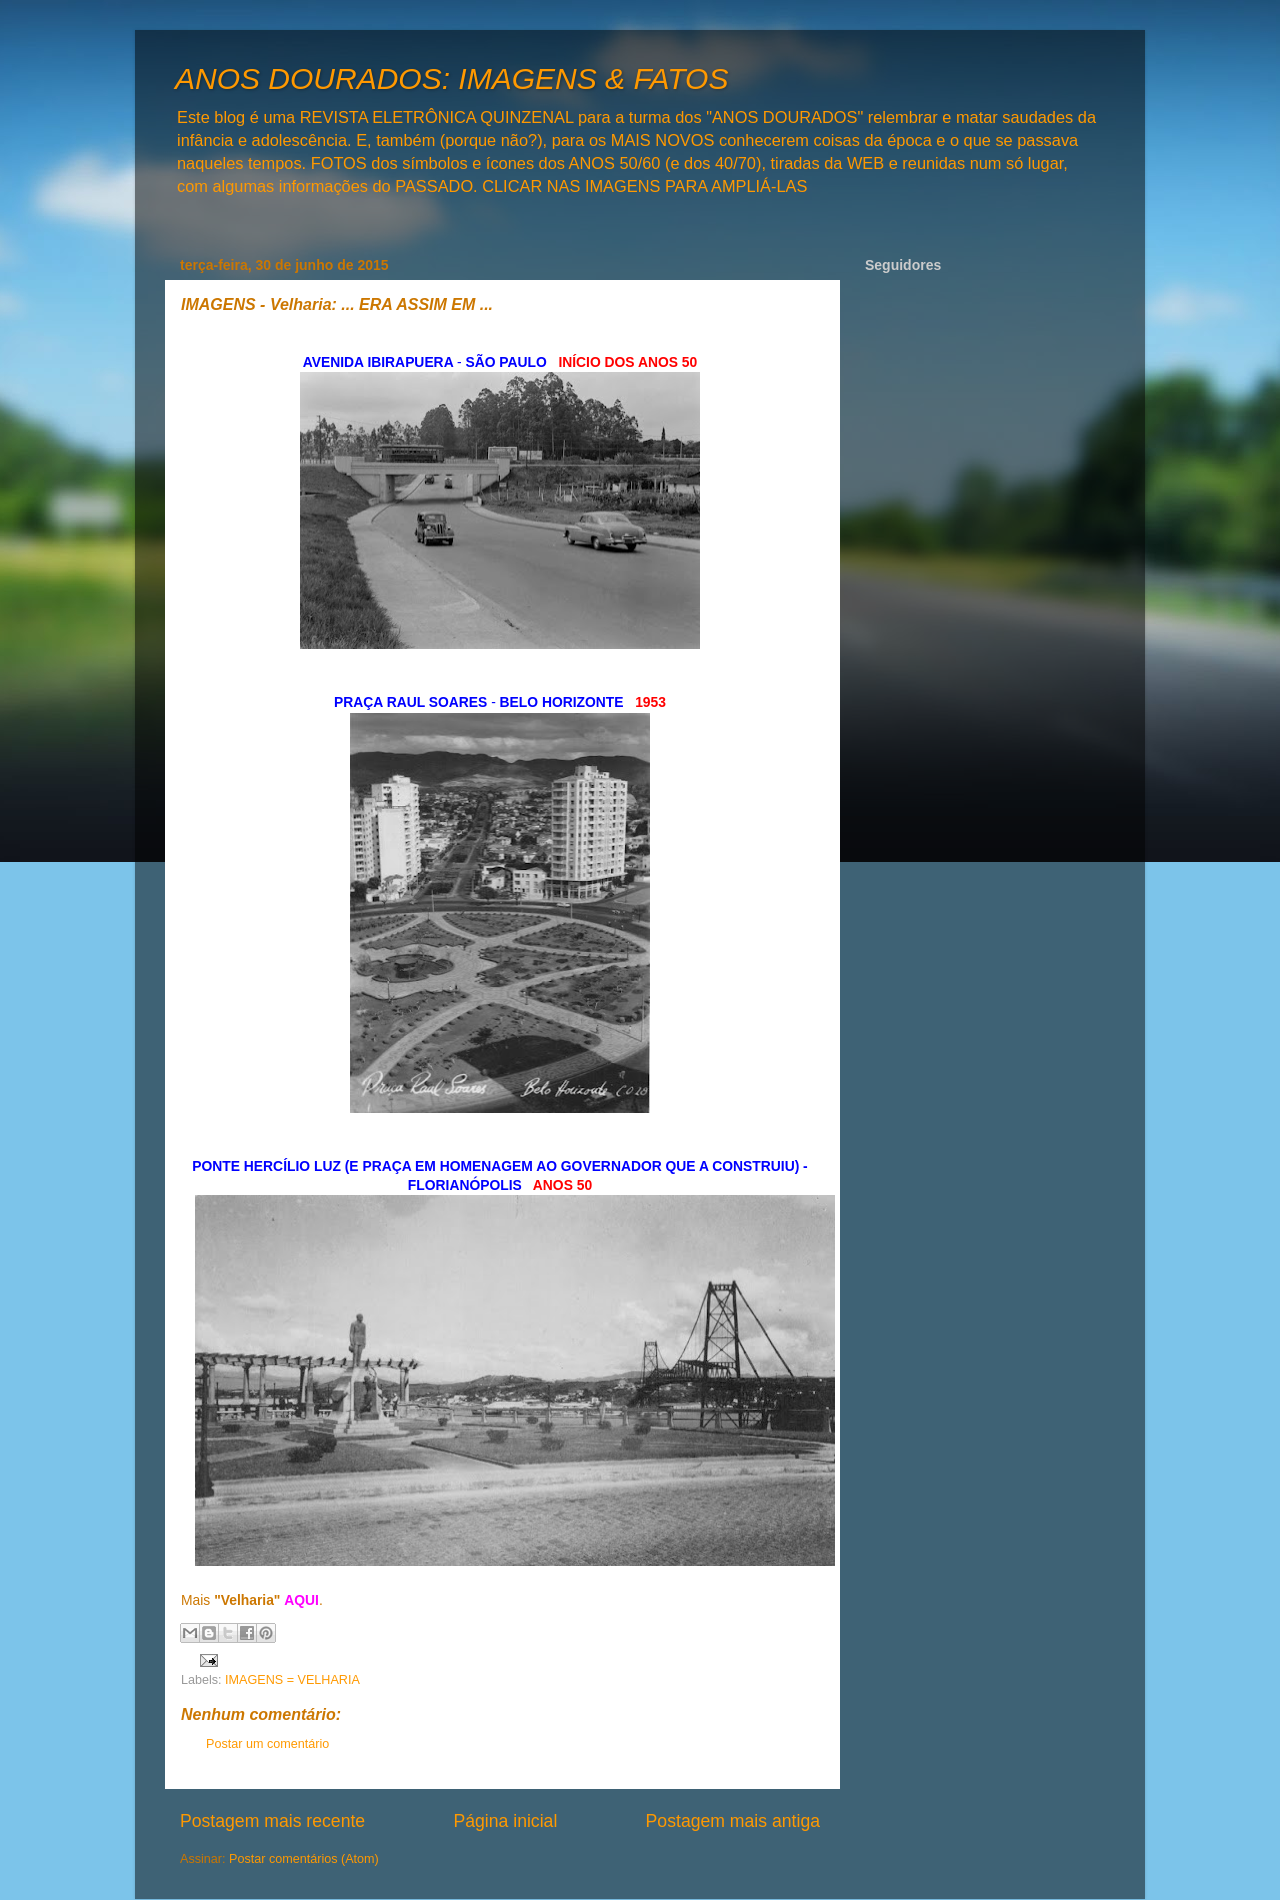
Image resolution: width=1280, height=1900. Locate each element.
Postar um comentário (267, 1744)
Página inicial (505, 1821)
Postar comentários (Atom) (304, 1859)
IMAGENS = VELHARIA (292, 1680)
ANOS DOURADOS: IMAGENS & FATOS (451, 78)
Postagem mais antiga (733, 1821)
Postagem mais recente (272, 1821)
